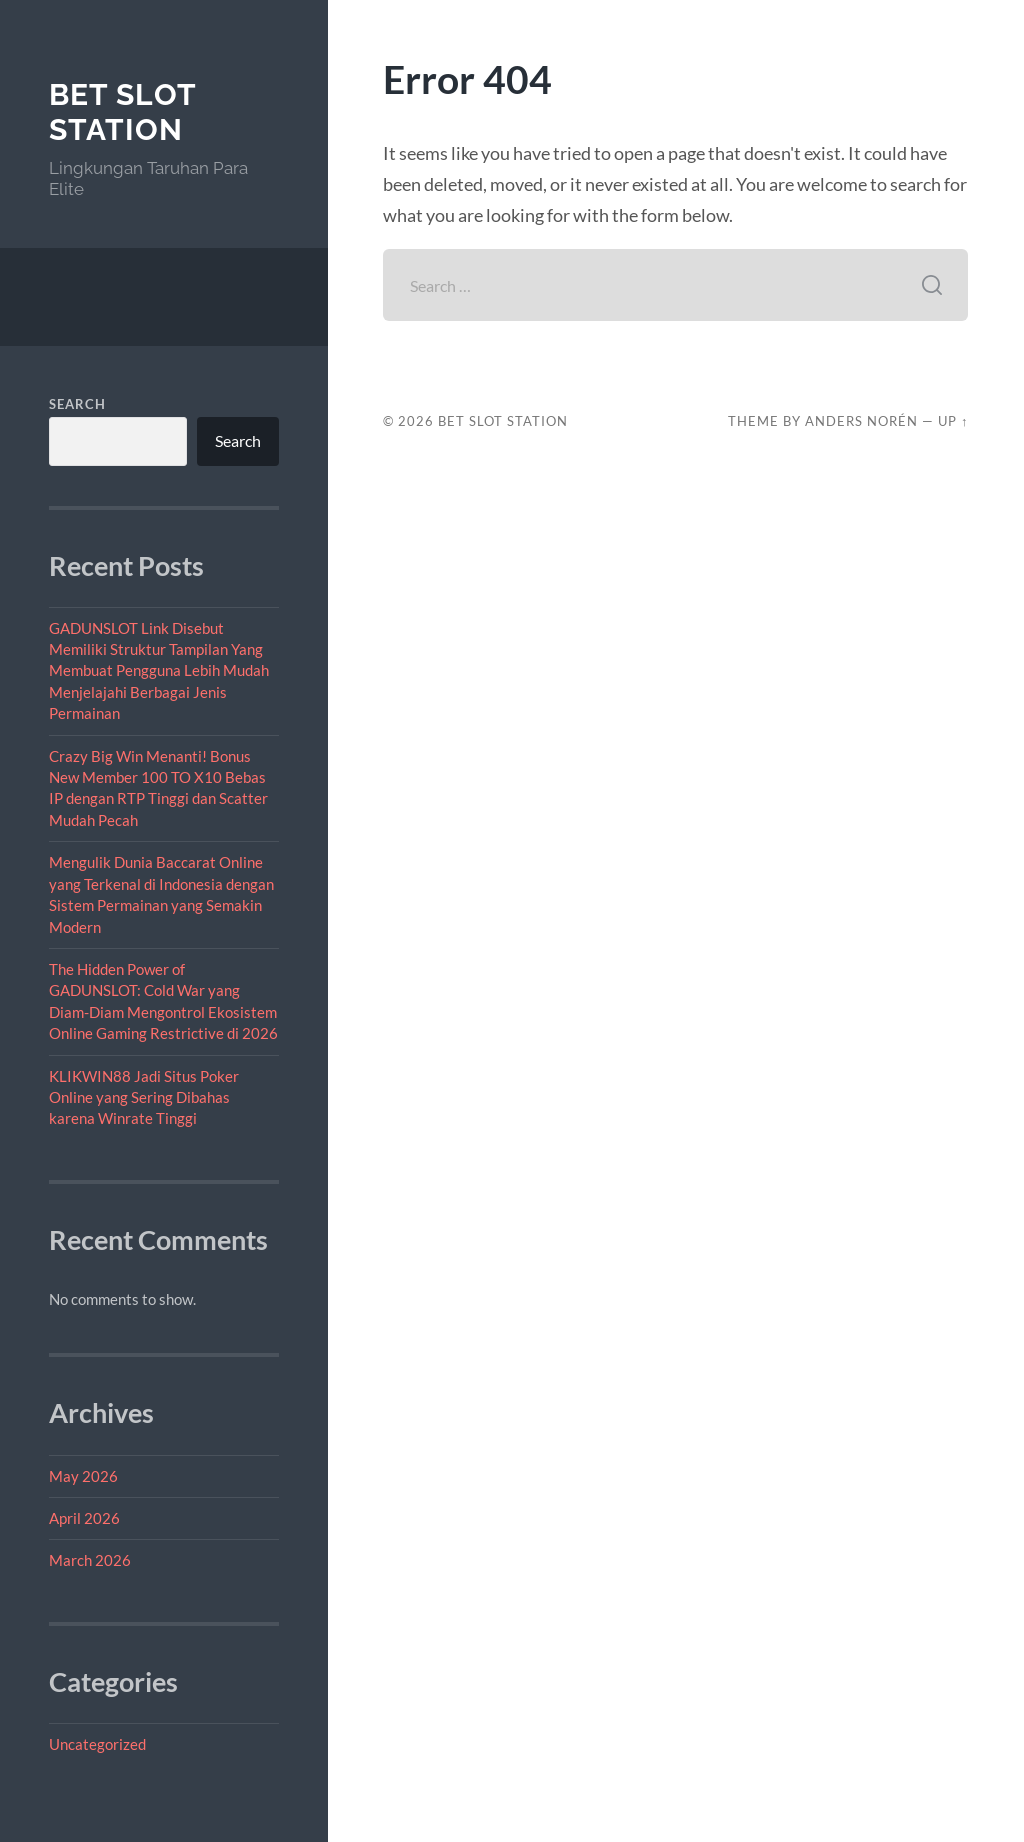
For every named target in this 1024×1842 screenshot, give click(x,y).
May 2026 (83, 1476)
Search (77, 404)
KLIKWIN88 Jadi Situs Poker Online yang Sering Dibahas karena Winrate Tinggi (144, 1097)
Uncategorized (97, 1744)
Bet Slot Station (122, 112)
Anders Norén (861, 421)
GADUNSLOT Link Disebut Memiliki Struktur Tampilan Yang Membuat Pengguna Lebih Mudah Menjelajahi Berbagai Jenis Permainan (159, 671)
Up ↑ (953, 421)
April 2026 (84, 1518)
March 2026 (90, 1560)
